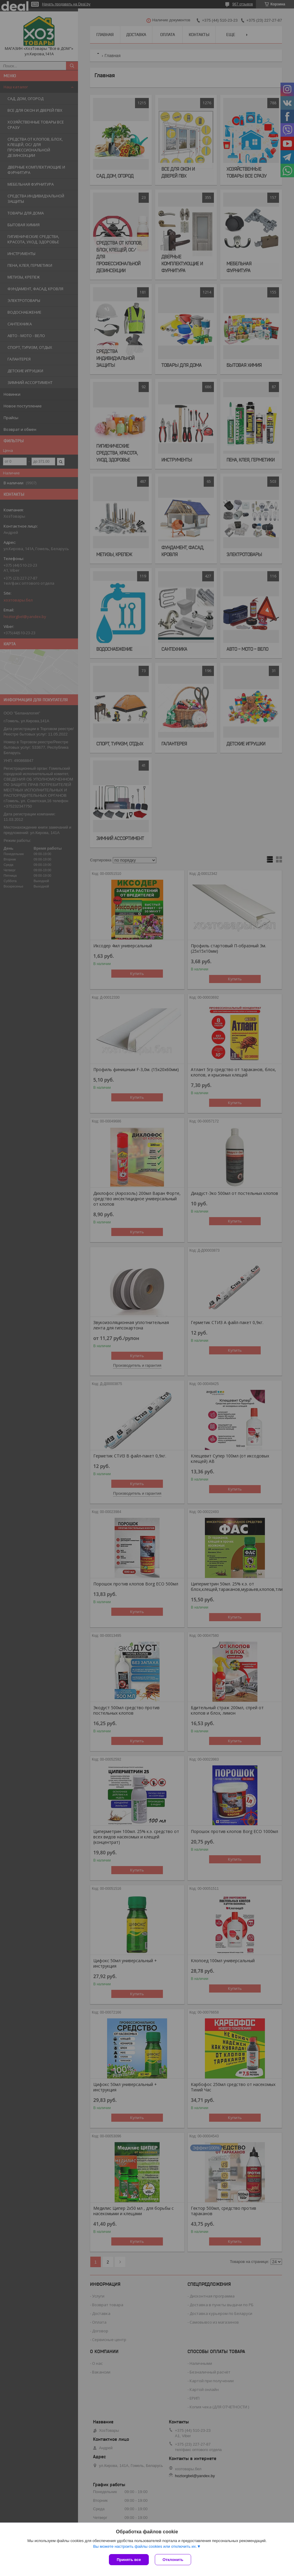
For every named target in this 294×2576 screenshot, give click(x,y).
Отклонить (173, 2559)
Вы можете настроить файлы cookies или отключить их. (145, 2546)
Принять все (129, 2559)
